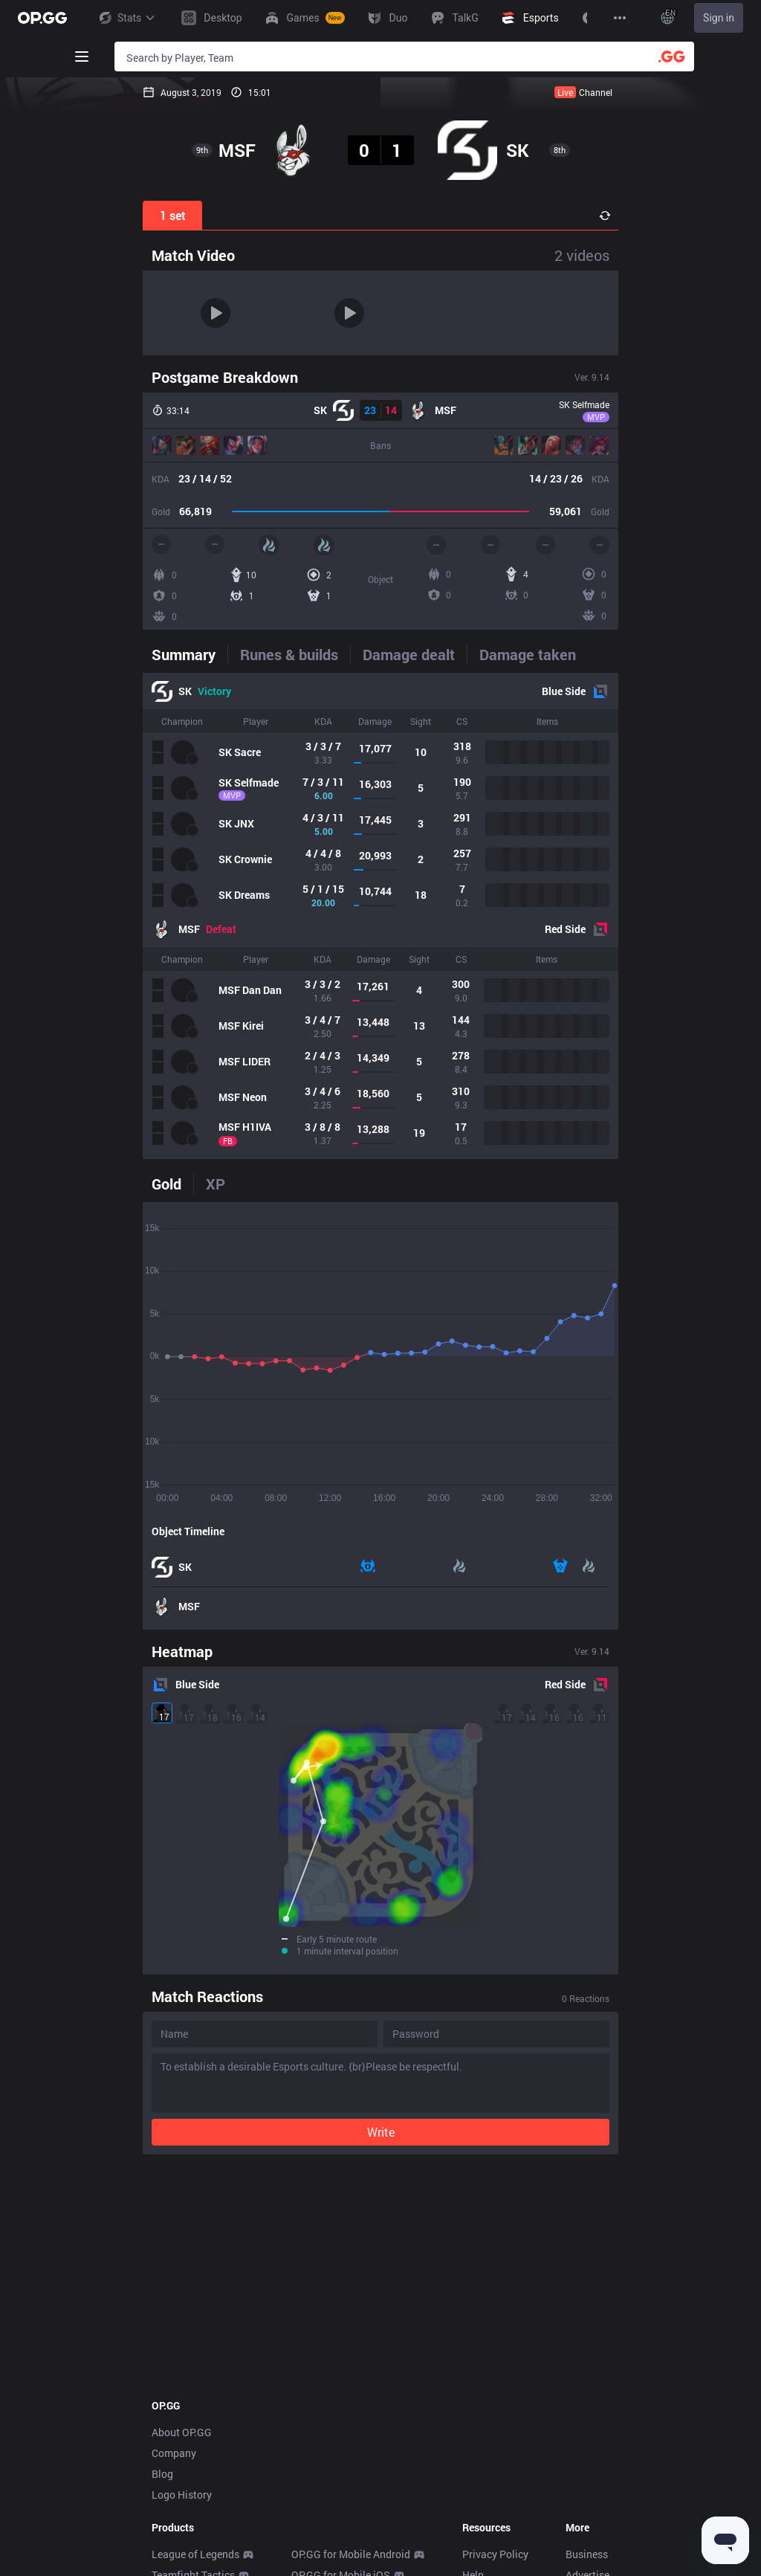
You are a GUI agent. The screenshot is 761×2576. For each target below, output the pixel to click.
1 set (173, 215)
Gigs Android (321, 2505)
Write (381, 1958)
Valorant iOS (321, 2484)
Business (587, 2380)
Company (174, 2279)
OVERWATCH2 (186, 2442)
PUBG (165, 2463)
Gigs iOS (311, 2526)
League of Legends (195, 2380)
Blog (162, 2300)
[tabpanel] (380, 916)
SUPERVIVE (179, 2484)
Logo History (182, 2321)
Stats (126, 18)
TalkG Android (324, 2547)
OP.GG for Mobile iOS (340, 2401)
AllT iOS (310, 2442)
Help (473, 2401)
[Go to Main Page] (42, 18)
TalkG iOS (314, 2567)
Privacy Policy (495, 2380)
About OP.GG (182, 2258)
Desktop (171, 2505)
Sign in (718, 18)
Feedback (484, 2422)
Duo (161, 2547)
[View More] (620, 18)
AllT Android (320, 2422)
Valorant (172, 2422)
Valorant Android (331, 2463)
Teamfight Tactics (193, 2401)
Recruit (582, 2422)
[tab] (189, 654)
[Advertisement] (380, 2102)
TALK (164, 2567)
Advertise (587, 2401)
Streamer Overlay (192, 2526)
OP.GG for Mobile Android (350, 2380)
